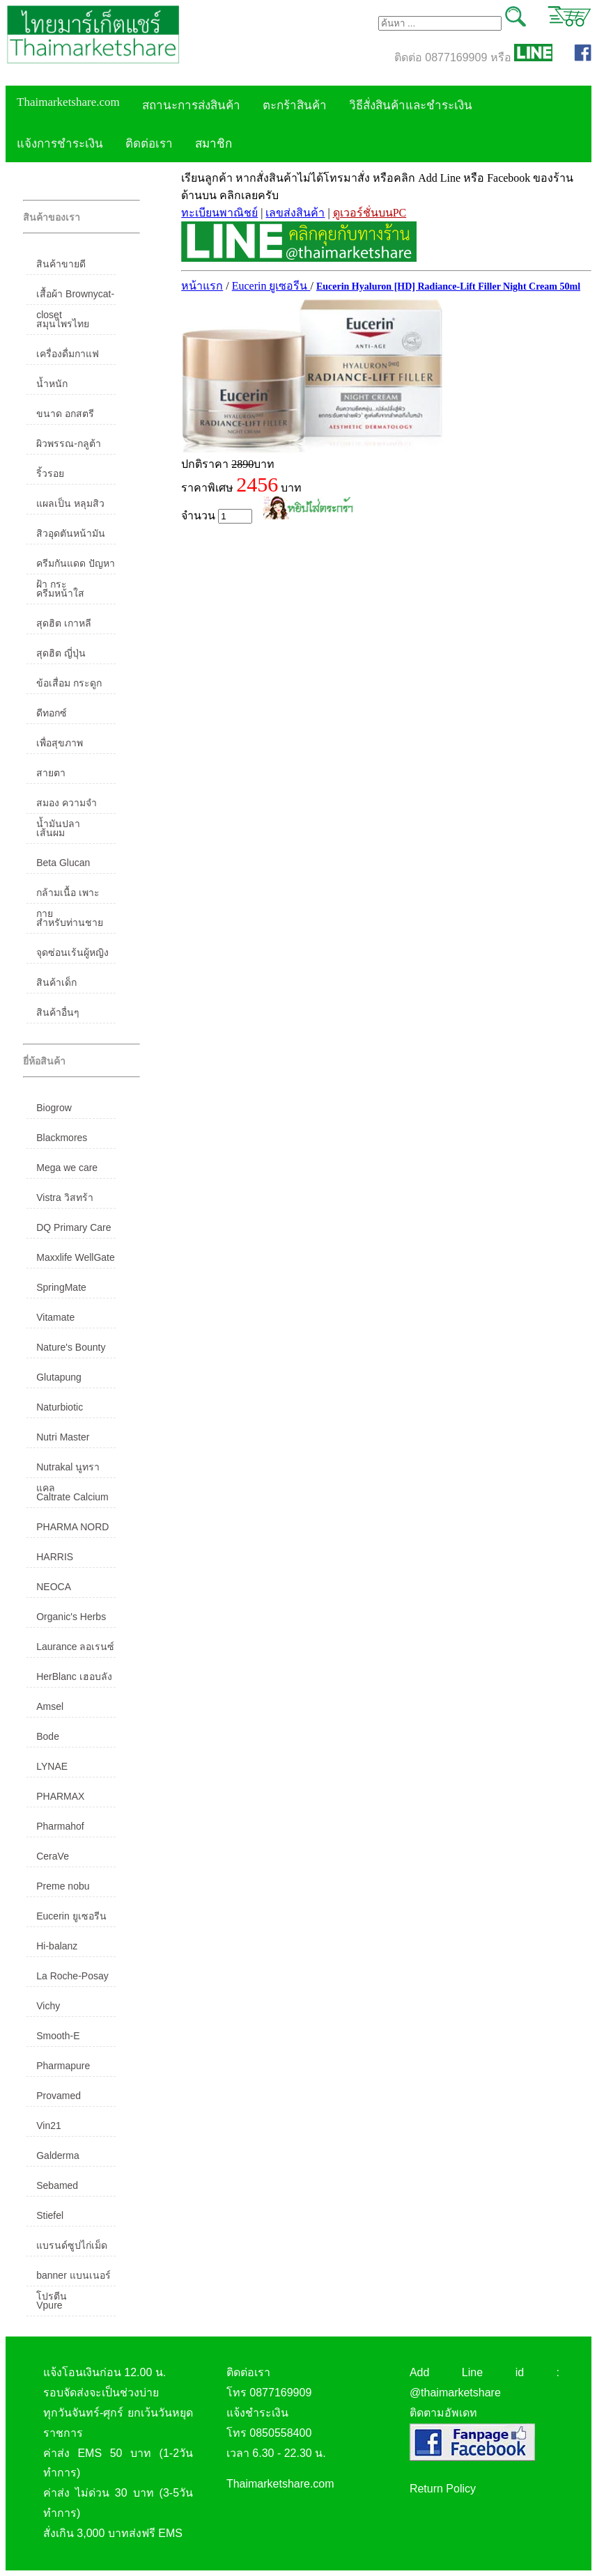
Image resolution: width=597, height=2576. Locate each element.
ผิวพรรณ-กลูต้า (68, 443)
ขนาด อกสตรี (65, 413)
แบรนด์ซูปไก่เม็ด (71, 2245)
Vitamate (55, 1317)
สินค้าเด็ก (56, 982)
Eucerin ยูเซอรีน (71, 1916)
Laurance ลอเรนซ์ (75, 1646)
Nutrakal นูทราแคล (68, 1469)
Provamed (58, 2095)
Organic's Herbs (71, 1616)
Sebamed (57, 2185)
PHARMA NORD (72, 1526)
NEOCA (53, 1586)
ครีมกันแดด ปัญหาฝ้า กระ (75, 566)
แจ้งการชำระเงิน (60, 143)
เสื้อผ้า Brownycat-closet (75, 296)
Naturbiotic (59, 1407)
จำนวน (216, 516)
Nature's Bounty (70, 1347)
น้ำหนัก (52, 383)
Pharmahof (60, 1826)
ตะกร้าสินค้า (295, 105)
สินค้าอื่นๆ (57, 1012)
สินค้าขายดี (61, 263)
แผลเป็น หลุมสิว (70, 503)
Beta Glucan (63, 862)
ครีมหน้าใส (60, 593)
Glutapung (59, 1377)
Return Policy (443, 2489)
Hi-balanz (56, 1945)
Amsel (49, 1706)
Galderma (57, 2155)
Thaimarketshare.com (68, 102)
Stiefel (49, 2215)
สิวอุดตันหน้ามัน (70, 533)
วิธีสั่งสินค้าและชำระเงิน (410, 105)
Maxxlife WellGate (75, 1257)
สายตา (50, 772)
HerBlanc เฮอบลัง (73, 1676)
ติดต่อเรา (149, 143)
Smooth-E (57, 2035)
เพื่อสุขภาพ (59, 742)
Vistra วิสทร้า (64, 1197)
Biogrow (54, 1107)
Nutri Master (62, 1437)
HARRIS (54, 1556)
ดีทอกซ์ (51, 712)
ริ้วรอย (50, 473)
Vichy (48, 2005)
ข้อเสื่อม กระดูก (69, 683)
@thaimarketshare (455, 2392)
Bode (47, 1736)
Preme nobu (62, 1886)
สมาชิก (213, 143)
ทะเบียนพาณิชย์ (219, 213)
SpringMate (61, 1287)
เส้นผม (50, 832)
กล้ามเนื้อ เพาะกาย (68, 895)
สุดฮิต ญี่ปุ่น (61, 653)
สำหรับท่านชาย (69, 922)
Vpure (49, 2305)
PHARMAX (60, 1796)
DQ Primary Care (73, 1227)
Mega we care (67, 1167)
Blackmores (61, 1137)
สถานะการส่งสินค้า (191, 105)
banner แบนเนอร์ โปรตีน (73, 2278)
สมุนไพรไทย (62, 323)
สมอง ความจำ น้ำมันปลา (66, 805)
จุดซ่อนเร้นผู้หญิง (72, 952)
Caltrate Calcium (72, 1496)
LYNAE (52, 1766)
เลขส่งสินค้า (295, 213)
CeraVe (52, 1856)
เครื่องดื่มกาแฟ (67, 353)
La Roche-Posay (72, 1975)
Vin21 (48, 2125)
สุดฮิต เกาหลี (63, 623)
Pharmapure (63, 2065)
